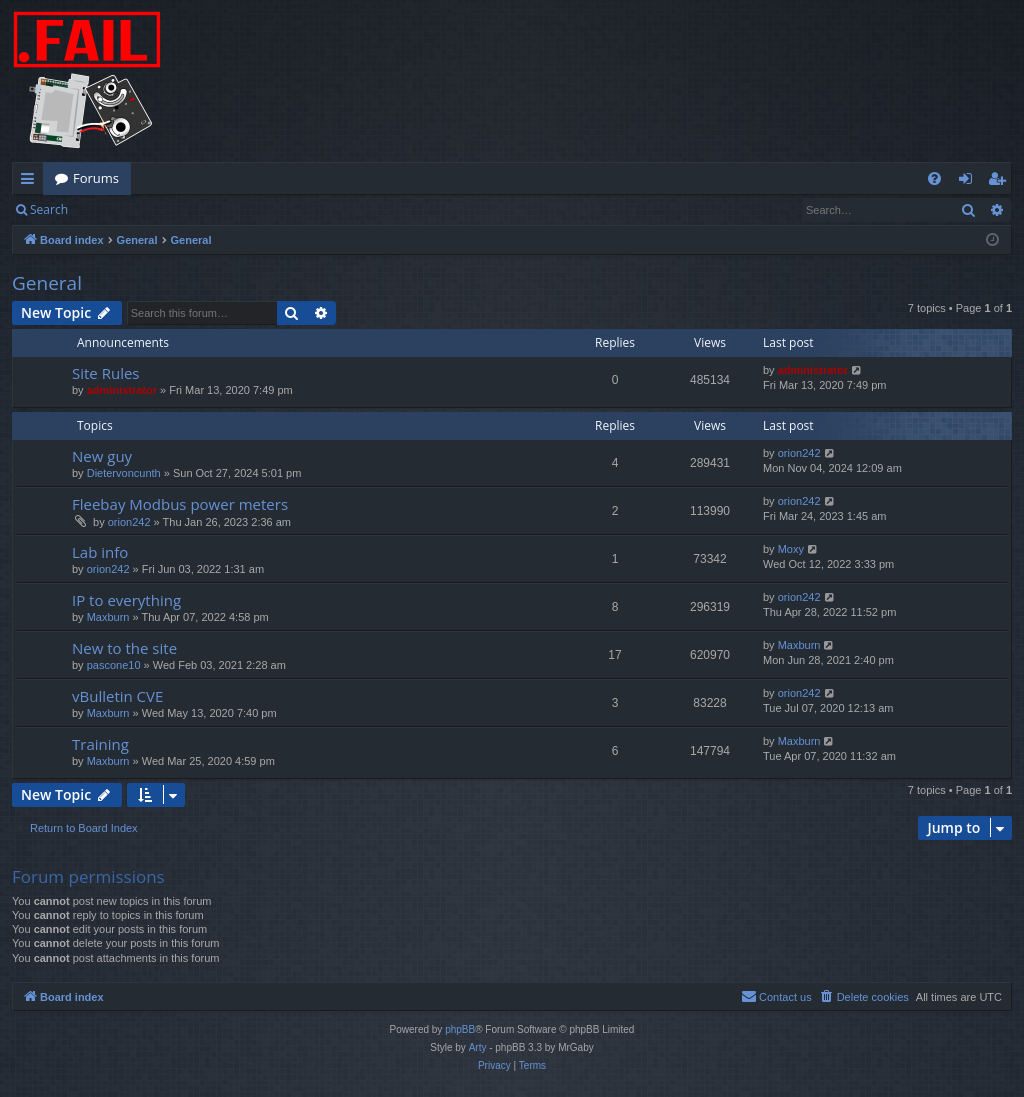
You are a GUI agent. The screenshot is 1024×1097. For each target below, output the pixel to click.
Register (178, 209)
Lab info (100, 552)
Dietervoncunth (124, 473)
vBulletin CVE (117, 696)
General (47, 283)
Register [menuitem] (1001, 182)
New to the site (124, 648)
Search (49, 209)
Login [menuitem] (969, 182)
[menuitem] (934, 178)
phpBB (460, 1029)
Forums (96, 178)
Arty (478, 1047)
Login (112, 209)
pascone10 (114, 665)
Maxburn (108, 617)
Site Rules (106, 373)
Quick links (31, 182)
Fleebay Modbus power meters (180, 504)
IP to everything (126, 600)
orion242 (799, 453)
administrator (122, 390)
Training (100, 744)
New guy (102, 456)
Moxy (791, 549)
